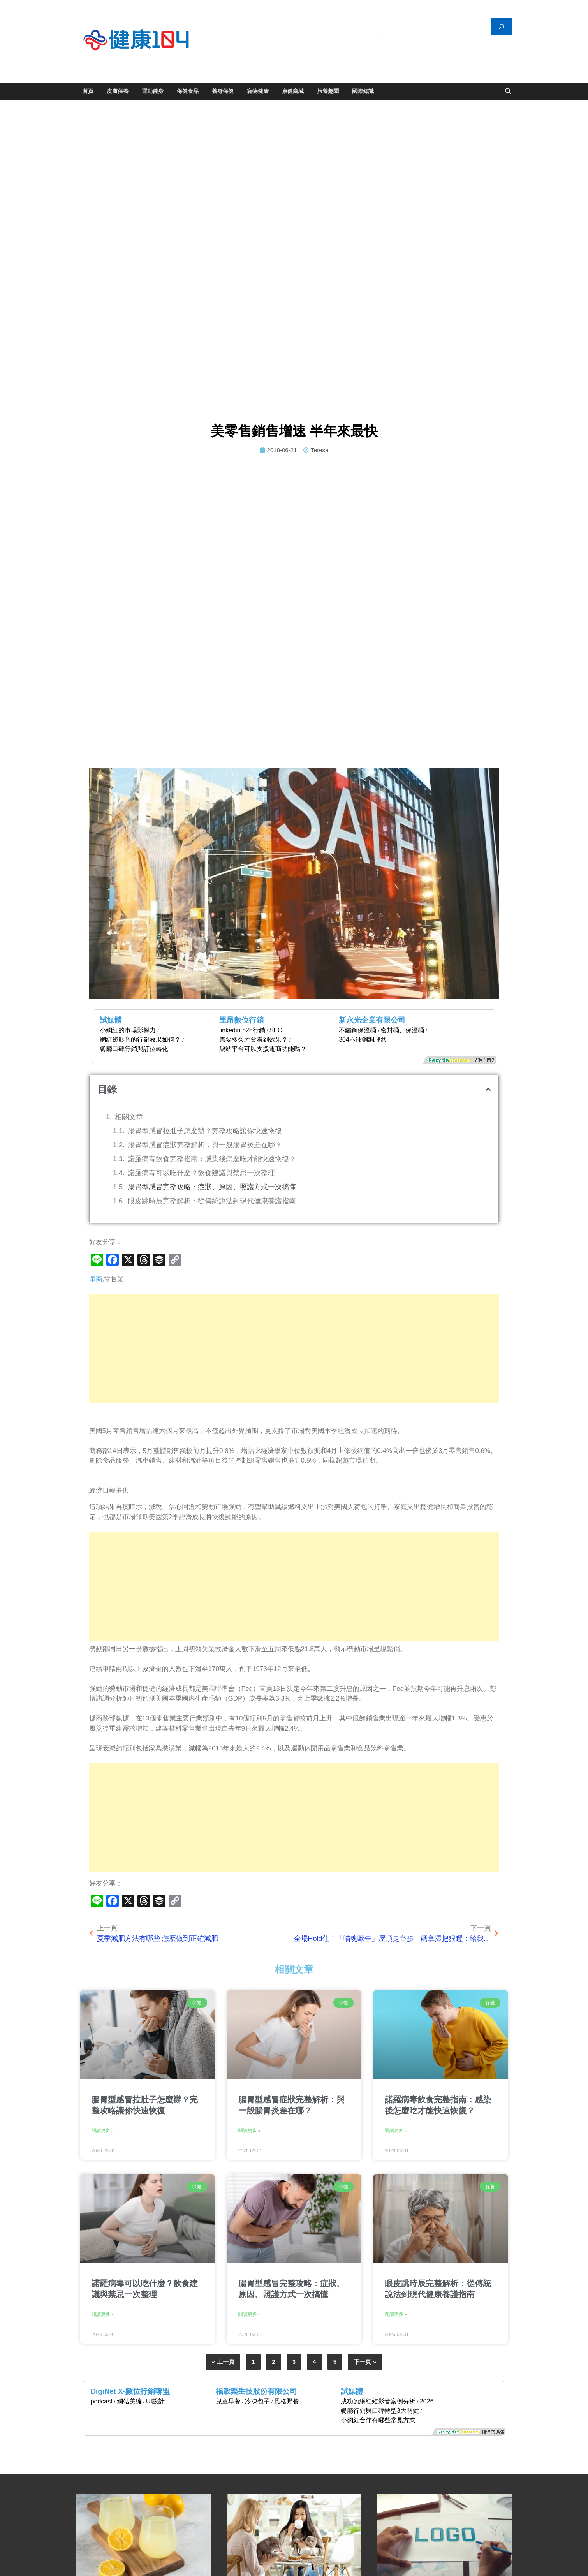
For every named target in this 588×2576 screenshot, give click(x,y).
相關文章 (129, 1117)
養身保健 (223, 91)
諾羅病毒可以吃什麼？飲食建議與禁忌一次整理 (201, 1173)
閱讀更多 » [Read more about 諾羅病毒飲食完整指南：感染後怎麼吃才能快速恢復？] (396, 2130)
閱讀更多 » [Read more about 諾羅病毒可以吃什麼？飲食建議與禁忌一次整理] (103, 2314)
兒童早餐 (228, 2401)
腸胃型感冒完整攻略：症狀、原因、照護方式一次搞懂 (212, 1187)
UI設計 (155, 2401)
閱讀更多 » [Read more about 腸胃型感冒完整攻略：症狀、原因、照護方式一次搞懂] (249, 2314)
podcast (102, 2401)
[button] (488, 1089)
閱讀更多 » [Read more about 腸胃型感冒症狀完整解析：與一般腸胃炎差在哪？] (249, 2130)
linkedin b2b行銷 (242, 1030)
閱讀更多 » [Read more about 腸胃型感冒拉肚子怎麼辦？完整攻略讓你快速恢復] (103, 2130)
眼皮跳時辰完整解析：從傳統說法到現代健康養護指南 (212, 1201)
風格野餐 (286, 2401)
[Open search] (508, 91)
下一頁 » (365, 2361)
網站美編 (129, 2401)
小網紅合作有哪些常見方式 (378, 2420)
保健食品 (188, 91)
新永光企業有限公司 (372, 1020)
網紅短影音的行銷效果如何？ (140, 1039)
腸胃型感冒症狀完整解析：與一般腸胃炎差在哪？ (205, 1145)
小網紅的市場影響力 (128, 1030)
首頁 (88, 91)
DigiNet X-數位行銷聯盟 (130, 2391)
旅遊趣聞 (328, 91)
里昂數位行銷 (241, 1020)
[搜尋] (501, 26)
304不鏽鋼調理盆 (363, 1039)
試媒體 (111, 1020)
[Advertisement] (294, 1348)
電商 (95, 1279)
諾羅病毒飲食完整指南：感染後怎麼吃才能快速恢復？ (212, 1159)
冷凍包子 (257, 2401)
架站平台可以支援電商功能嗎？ (262, 1049)
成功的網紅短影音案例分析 (378, 2401)
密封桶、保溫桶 (402, 1030)
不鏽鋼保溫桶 (357, 1030)
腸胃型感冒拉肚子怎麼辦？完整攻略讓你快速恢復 (205, 1131)
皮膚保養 (118, 91)
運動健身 (153, 91)
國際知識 (363, 91)
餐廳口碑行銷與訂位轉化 (134, 1049)
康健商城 (293, 91)
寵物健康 (258, 91)
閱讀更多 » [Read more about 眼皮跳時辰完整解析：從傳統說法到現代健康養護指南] (396, 2314)
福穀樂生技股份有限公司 (256, 2391)
